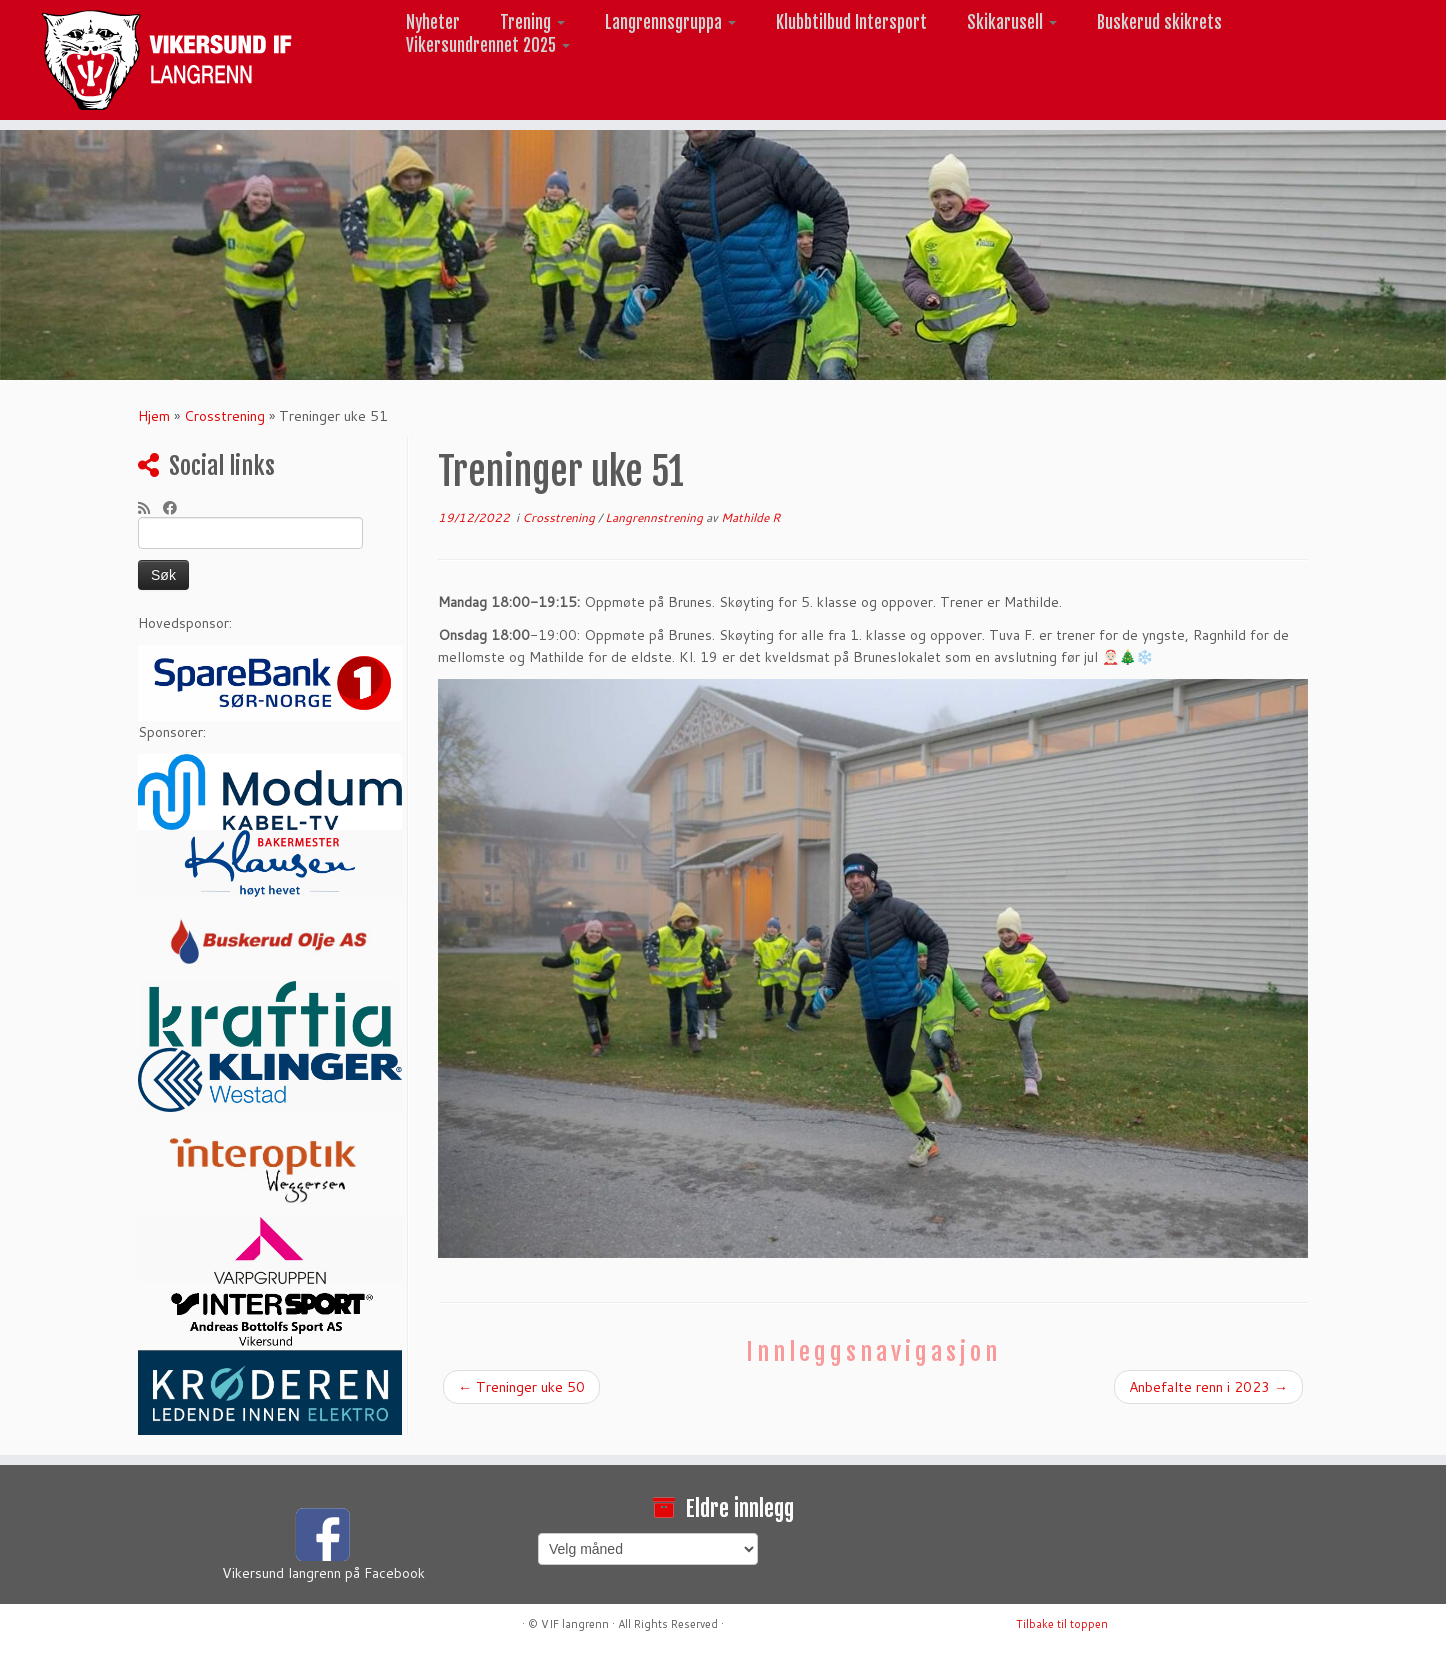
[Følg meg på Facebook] (176, 508)
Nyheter (433, 22)
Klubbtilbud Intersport (851, 22)
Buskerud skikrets (1159, 22)
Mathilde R (750, 517)
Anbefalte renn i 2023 (1208, 1387)
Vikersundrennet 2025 (488, 45)
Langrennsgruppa (670, 22)
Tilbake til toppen (1062, 1624)
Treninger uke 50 (521, 1387)
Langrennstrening (655, 517)
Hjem (154, 416)
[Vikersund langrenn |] (167, 60)
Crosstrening (224, 416)
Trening (532, 22)
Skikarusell (1012, 22)
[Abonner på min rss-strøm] (150, 508)
